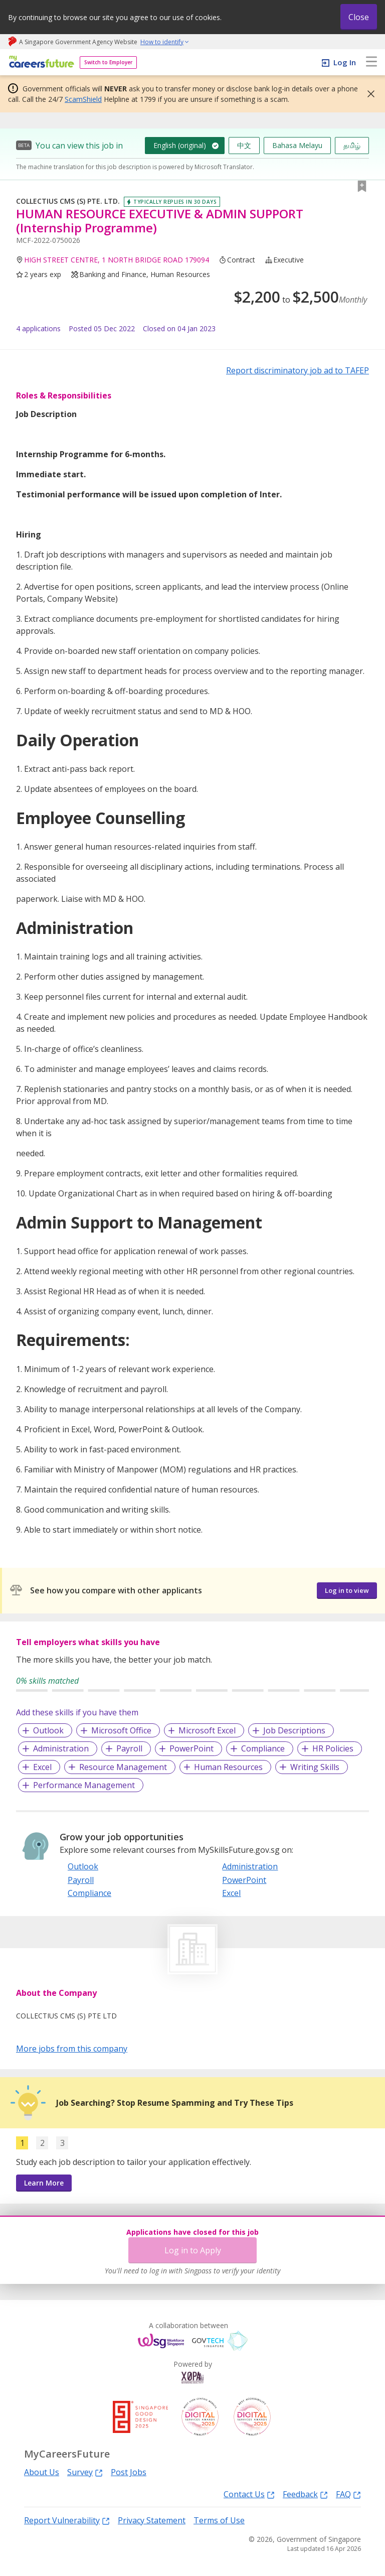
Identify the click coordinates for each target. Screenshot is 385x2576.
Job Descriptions (294, 1730)
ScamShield (83, 99)
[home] (40, 62)
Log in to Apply (192, 2250)
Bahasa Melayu (297, 145)
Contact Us (249, 2494)
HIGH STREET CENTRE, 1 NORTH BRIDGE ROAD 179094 (116, 259)
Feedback (305, 2494)
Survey (85, 2472)
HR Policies (332, 1748)
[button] (368, 94)
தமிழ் (351, 145)
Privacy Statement (151, 2520)
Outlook (48, 1730)
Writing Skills (314, 1767)
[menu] (371, 62)
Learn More (44, 2183)
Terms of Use (219, 2520)
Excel (42, 1767)
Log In (344, 62)
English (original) (179, 145)
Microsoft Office (121, 1730)
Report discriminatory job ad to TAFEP (297, 370)
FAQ (348, 2494)
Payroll (129, 1748)
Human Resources (228, 1767)
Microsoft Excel (207, 1730)
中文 (244, 145)
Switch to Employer (108, 62)
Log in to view (347, 1590)
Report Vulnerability (67, 2520)
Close (358, 17)
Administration (61, 1748)
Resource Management (123, 1767)
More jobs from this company (71, 2048)
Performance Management (84, 1785)
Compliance (263, 1748)
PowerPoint (191, 1748)
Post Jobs (128, 2472)
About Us (41, 2472)
